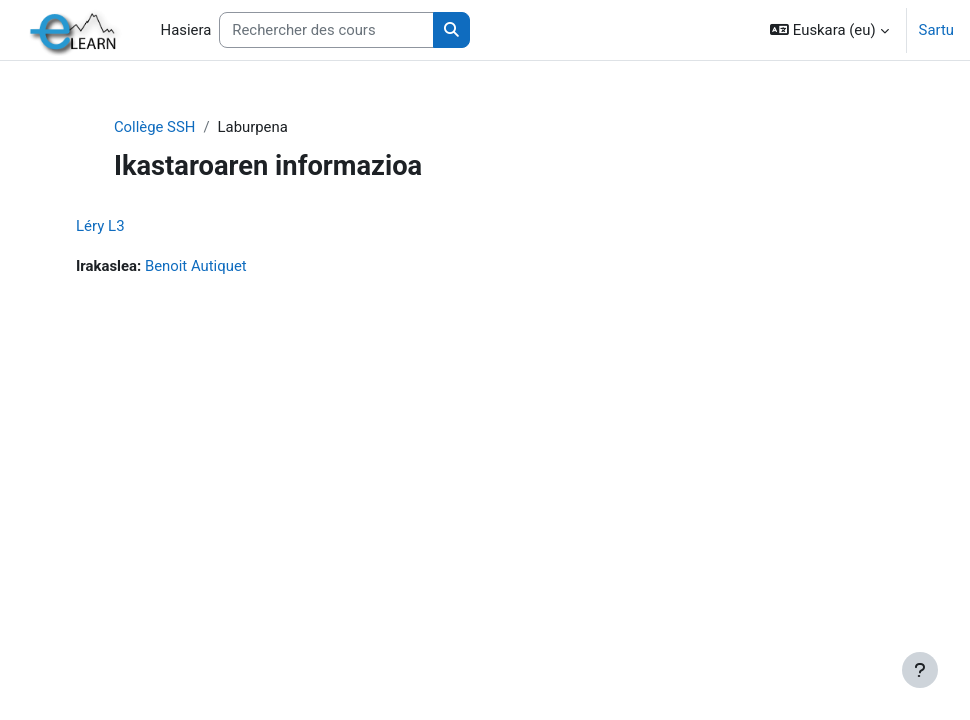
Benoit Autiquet (196, 266)
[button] (829, 30)
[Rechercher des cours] (326, 30)
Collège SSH (155, 127)
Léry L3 (100, 226)
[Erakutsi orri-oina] (920, 670)
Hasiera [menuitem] (186, 30)
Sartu (936, 30)
